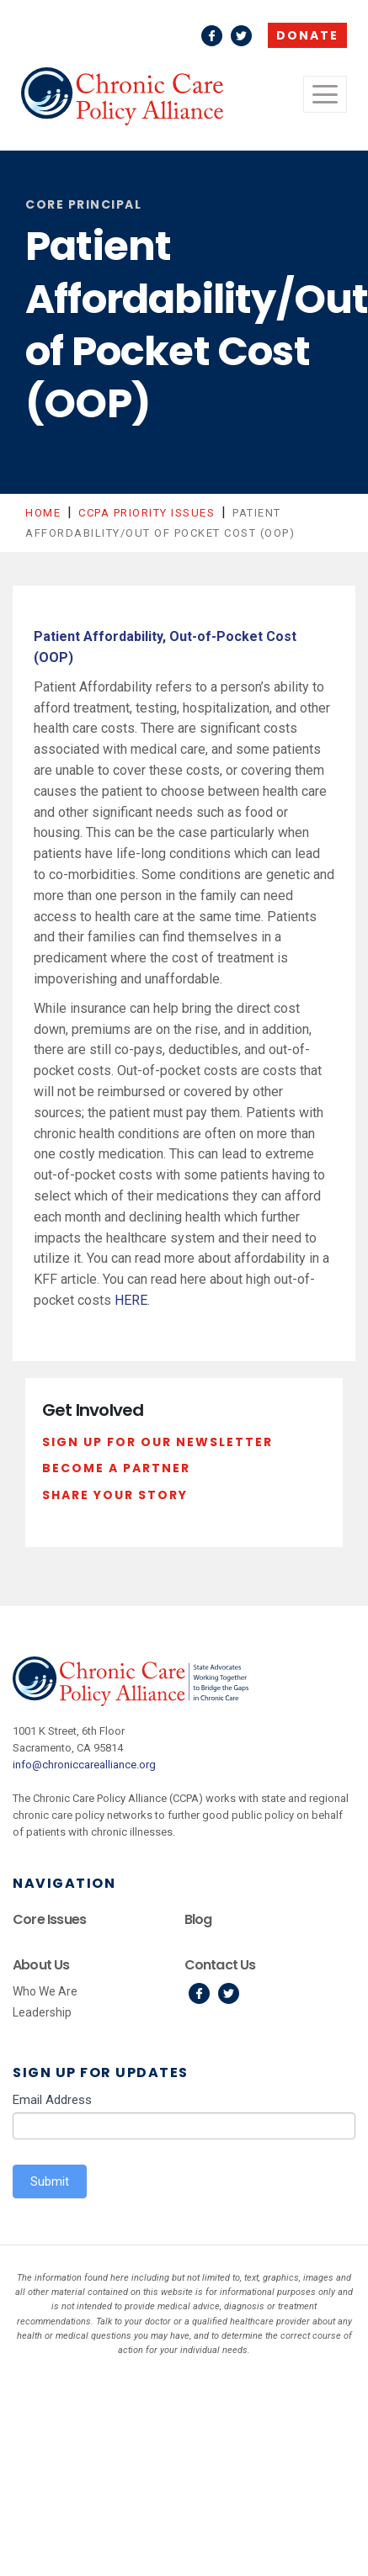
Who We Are (45, 1991)
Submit (49, 2181)
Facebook (211, 35)
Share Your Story (115, 1495)
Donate (307, 35)
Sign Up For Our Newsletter (157, 1442)
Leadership (42, 2012)
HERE (131, 1300)
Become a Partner (116, 1468)
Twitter (241, 35)
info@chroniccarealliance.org (84, 1764)
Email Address (52, 2099)
